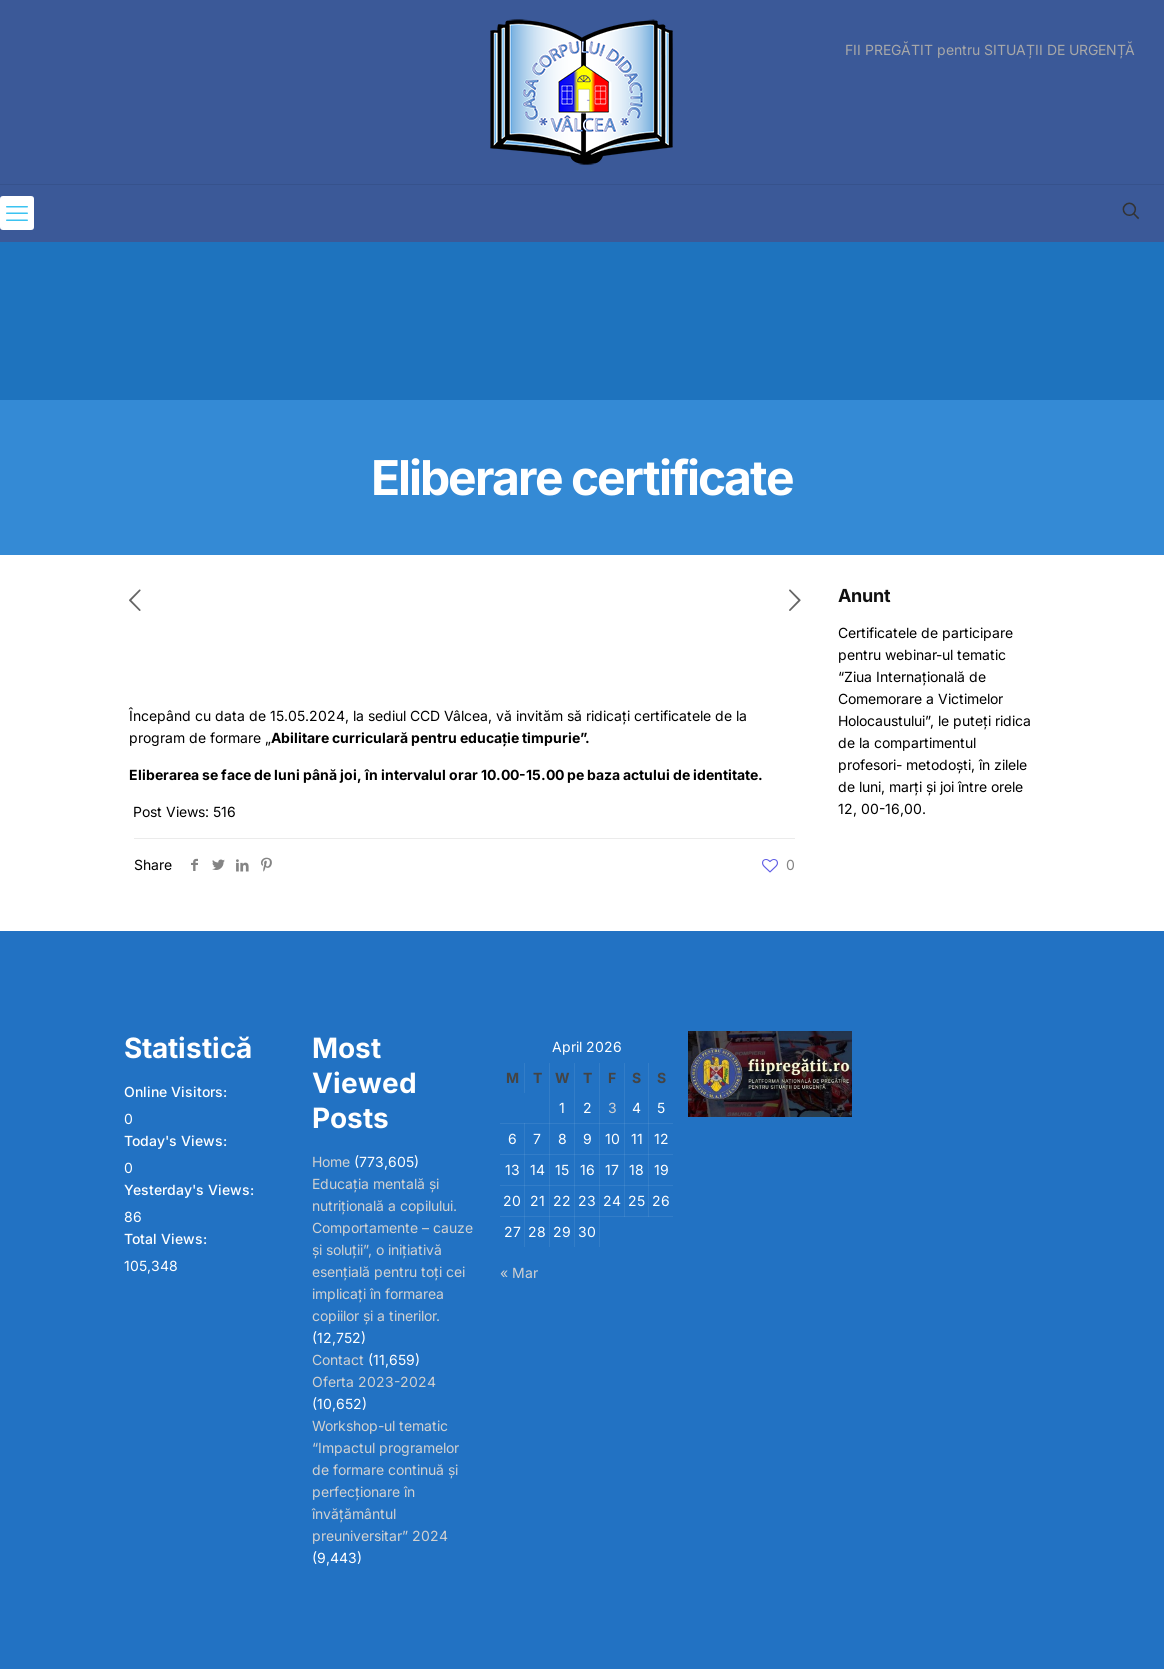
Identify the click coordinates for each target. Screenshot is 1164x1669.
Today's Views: (177, 1140)
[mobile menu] (17, 213)
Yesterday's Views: (191, 1189)
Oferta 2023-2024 (374, 1381)
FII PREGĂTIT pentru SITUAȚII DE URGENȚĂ (990, 50)
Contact (338, 1359)
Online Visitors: (177, 1091)
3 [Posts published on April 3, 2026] (612, 1107)
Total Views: (167, 1238)
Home (331, 1161)
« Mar (519, 1272)
